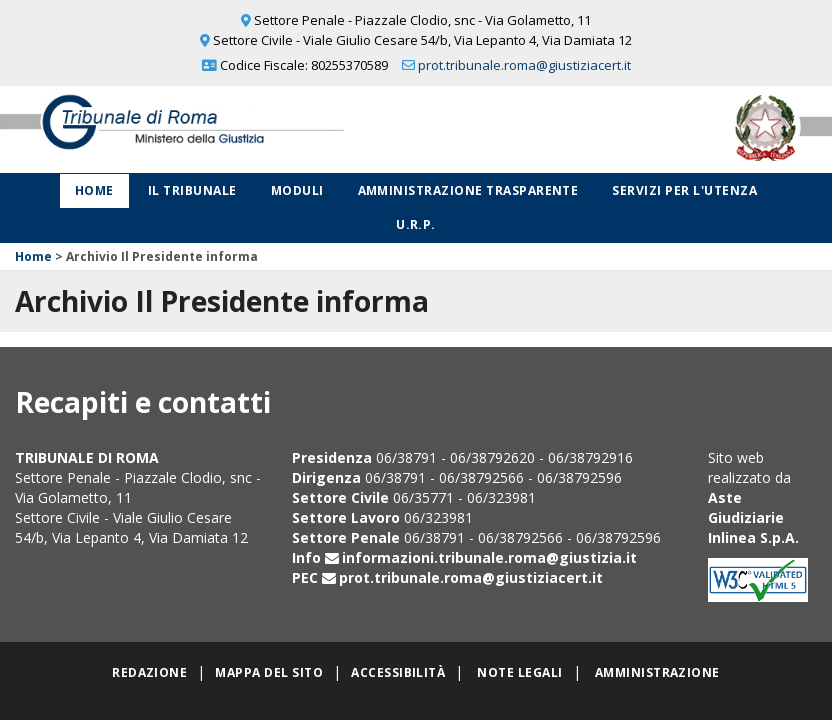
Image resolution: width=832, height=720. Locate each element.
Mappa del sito (269, 672)
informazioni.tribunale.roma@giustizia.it (489, 557)
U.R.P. (416, 224)
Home (94, 190)
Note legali (519, 672)
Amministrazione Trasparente (468, 190)
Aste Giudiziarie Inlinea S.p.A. (753, 517)
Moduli (297, 190)
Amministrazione (657, 672)
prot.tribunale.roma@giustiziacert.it (524, 65)
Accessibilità (398, 672)
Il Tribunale (192, 190)
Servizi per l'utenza (684, 190)
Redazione (149, 672)
